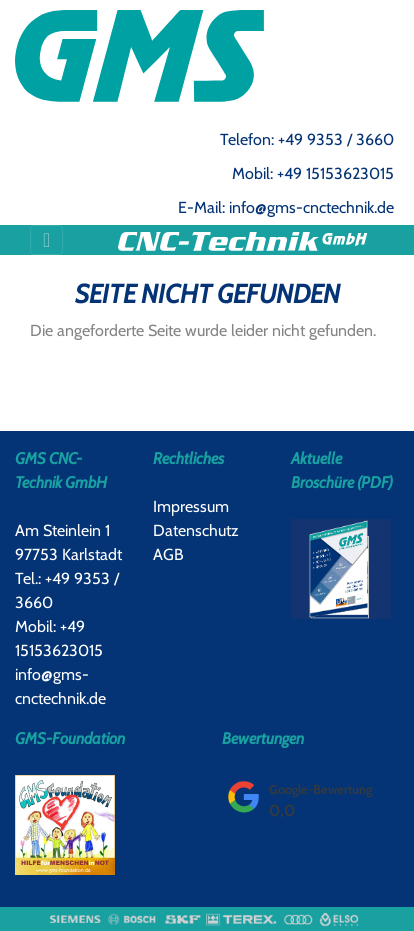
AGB (168, 554)
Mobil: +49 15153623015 (313, 173)
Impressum (191, 506)
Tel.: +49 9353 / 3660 (67, 590)
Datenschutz (196, 530)
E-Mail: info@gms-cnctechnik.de (286, 207)
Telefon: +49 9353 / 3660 (307, 139)
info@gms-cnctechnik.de (60, 686)
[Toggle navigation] (46, 240)
